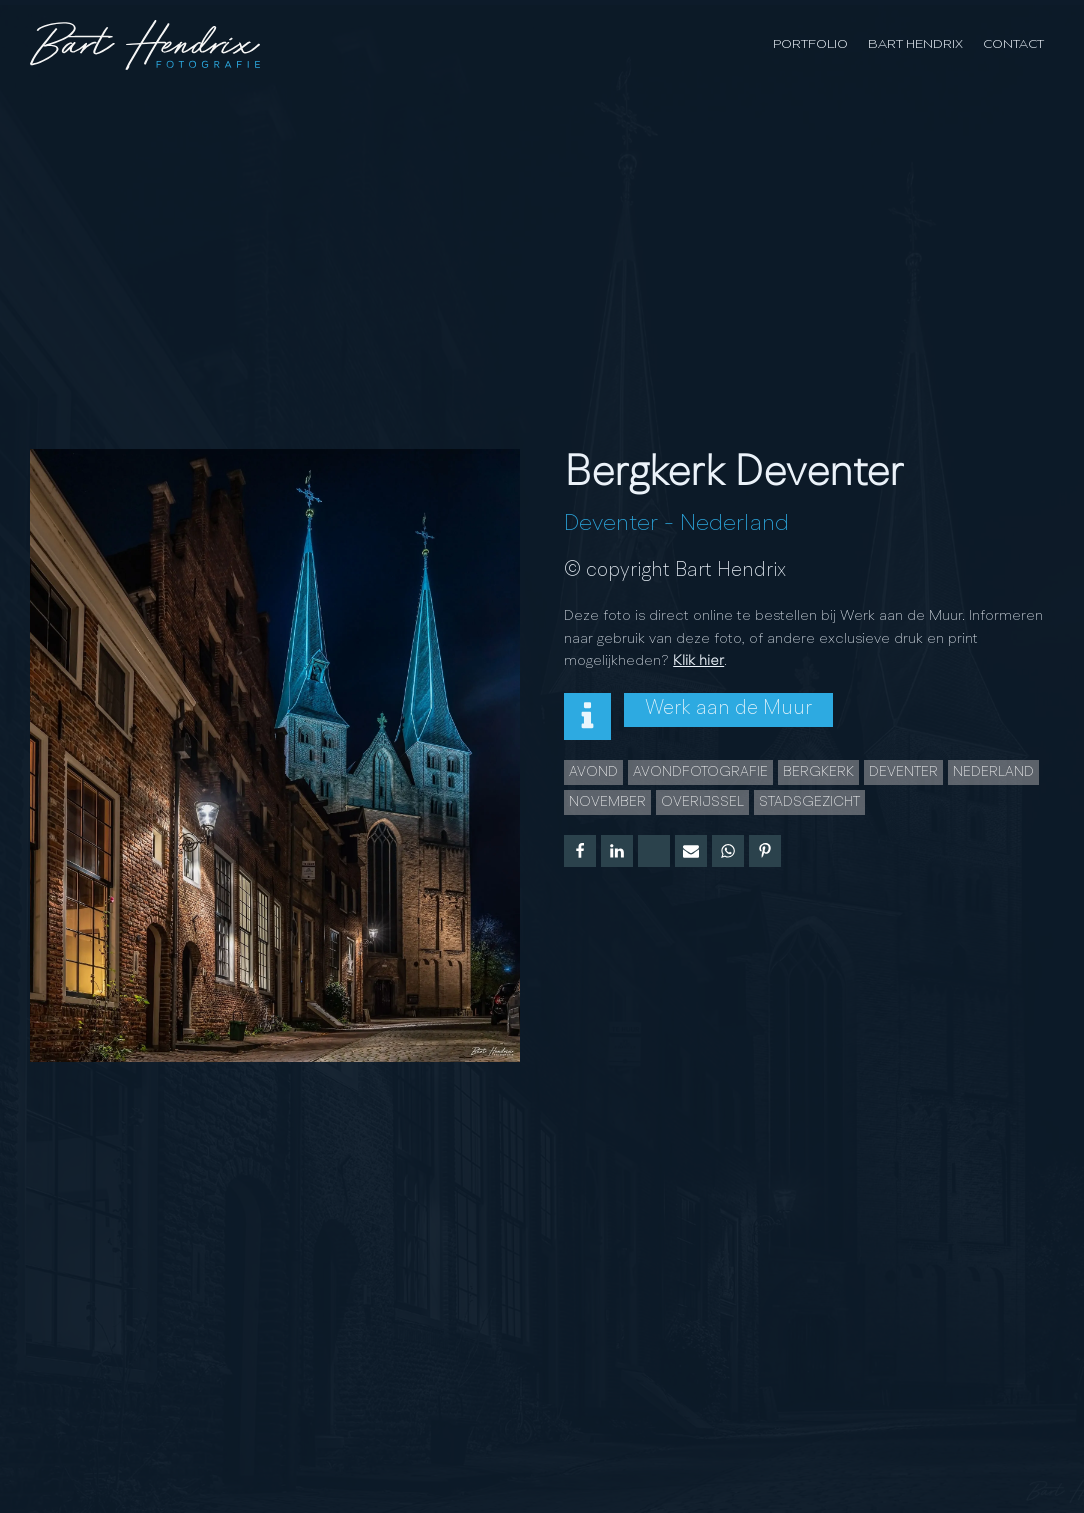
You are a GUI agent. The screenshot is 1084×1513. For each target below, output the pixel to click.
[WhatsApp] (728, 851)
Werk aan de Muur (728, 709)
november (607, 802)
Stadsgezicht (809, 802)
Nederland (734, 524)
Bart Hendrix (915, 44)
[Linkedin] (617, 851)
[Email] (691, 851)
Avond (593, 772)
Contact (1013, 44)
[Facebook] (580, 851)
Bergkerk (818, 772)
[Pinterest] (765, 851)
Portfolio (810, 44)
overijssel (702, 802)
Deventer (611, 524)
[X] (654, 851)
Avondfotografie (700, 772)
